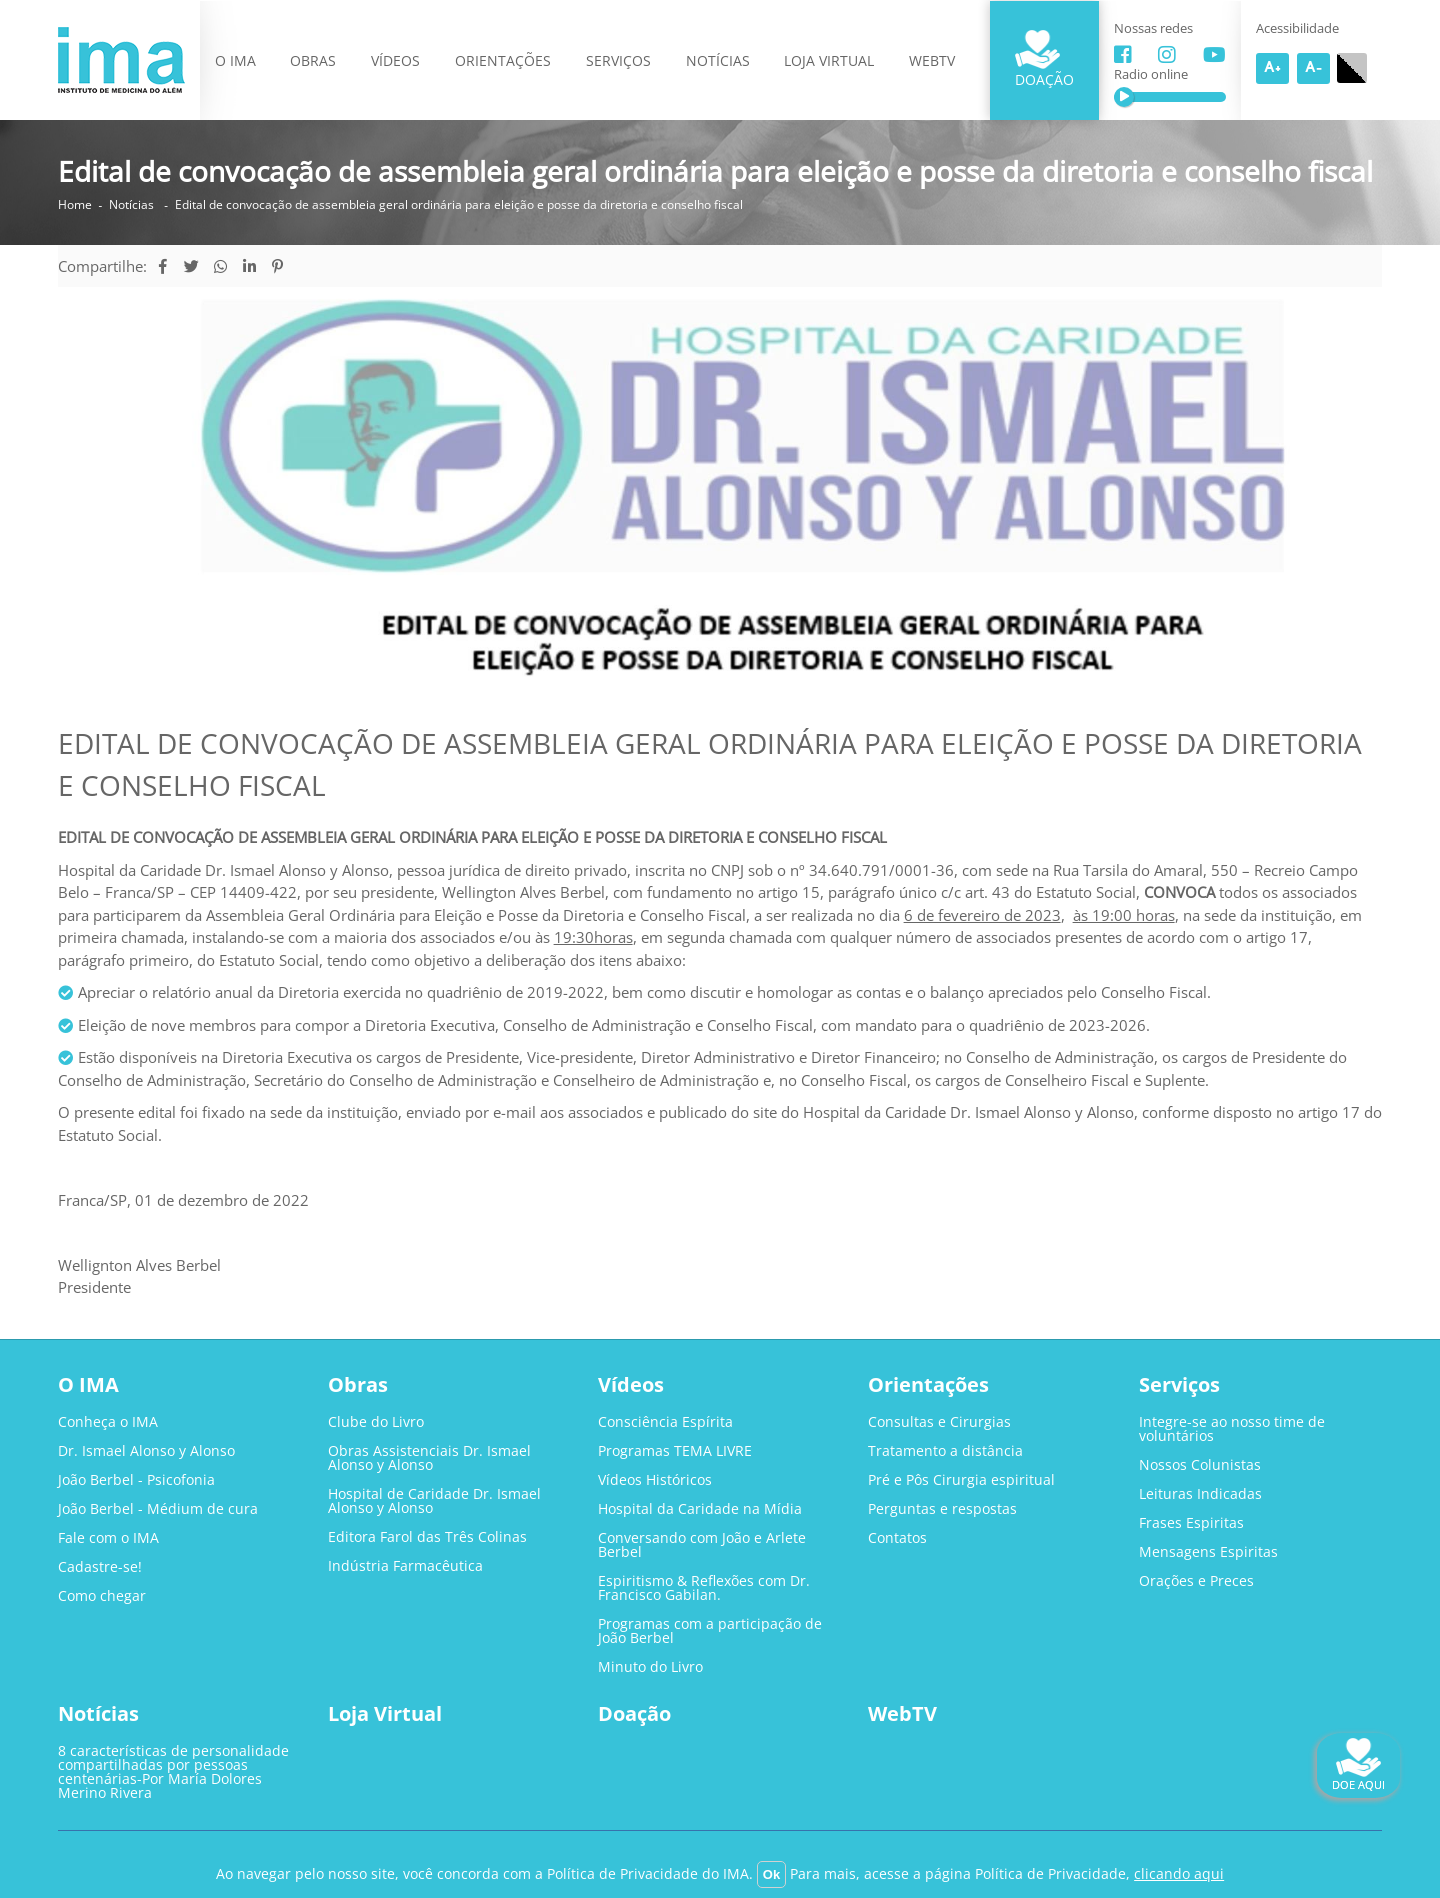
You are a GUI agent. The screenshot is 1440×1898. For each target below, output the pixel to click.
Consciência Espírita (665, 1422)
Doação (1044, 59)
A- (1313, 68)
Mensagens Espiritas (1208, 1552)
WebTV (932, 60)
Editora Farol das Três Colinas (427, 1537)
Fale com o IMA (108, 1538)
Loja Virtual (829, 60)
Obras (313, 60)
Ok (771, 1874)
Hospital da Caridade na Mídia (700, 1509)
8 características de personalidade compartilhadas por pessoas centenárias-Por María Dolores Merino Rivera (173, 1772)
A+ (1272, 68)
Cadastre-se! (100, 1567)
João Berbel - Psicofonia (136, 1480)
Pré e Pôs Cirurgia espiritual (961, 1480)
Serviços (618, 60)
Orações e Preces (1196, 1581)
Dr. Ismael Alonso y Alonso (146, 1451)
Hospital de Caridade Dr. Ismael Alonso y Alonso (434, 1501)
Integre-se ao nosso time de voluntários (1232, 1429)
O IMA (235, 60)
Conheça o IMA (108, 1422)
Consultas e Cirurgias (939, 1422)
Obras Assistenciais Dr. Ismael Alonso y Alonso (429, 1458)
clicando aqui (1179, 1873)
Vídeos (395, 60)
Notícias (718, 60)
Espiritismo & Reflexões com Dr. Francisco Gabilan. (704, 1588)
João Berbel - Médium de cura (158, 1509)
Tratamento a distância (945, 1451)
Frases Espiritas (1191, 1523)
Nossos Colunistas (1200, 1465)
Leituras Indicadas (1200, 1494)
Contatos (897, 1538)
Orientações (503, 60)
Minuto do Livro (650, 1667)
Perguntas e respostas (942, 1509)
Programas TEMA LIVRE (675, 1451)
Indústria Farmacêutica (405, 1566)
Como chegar (102, 1596)
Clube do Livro (376, 1422)
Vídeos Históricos (655, 1480)
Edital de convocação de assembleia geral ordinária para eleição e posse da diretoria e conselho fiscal (459, 204)
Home (75, 204)
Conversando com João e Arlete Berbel (702, 1545)
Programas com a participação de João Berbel (710, 1631)
